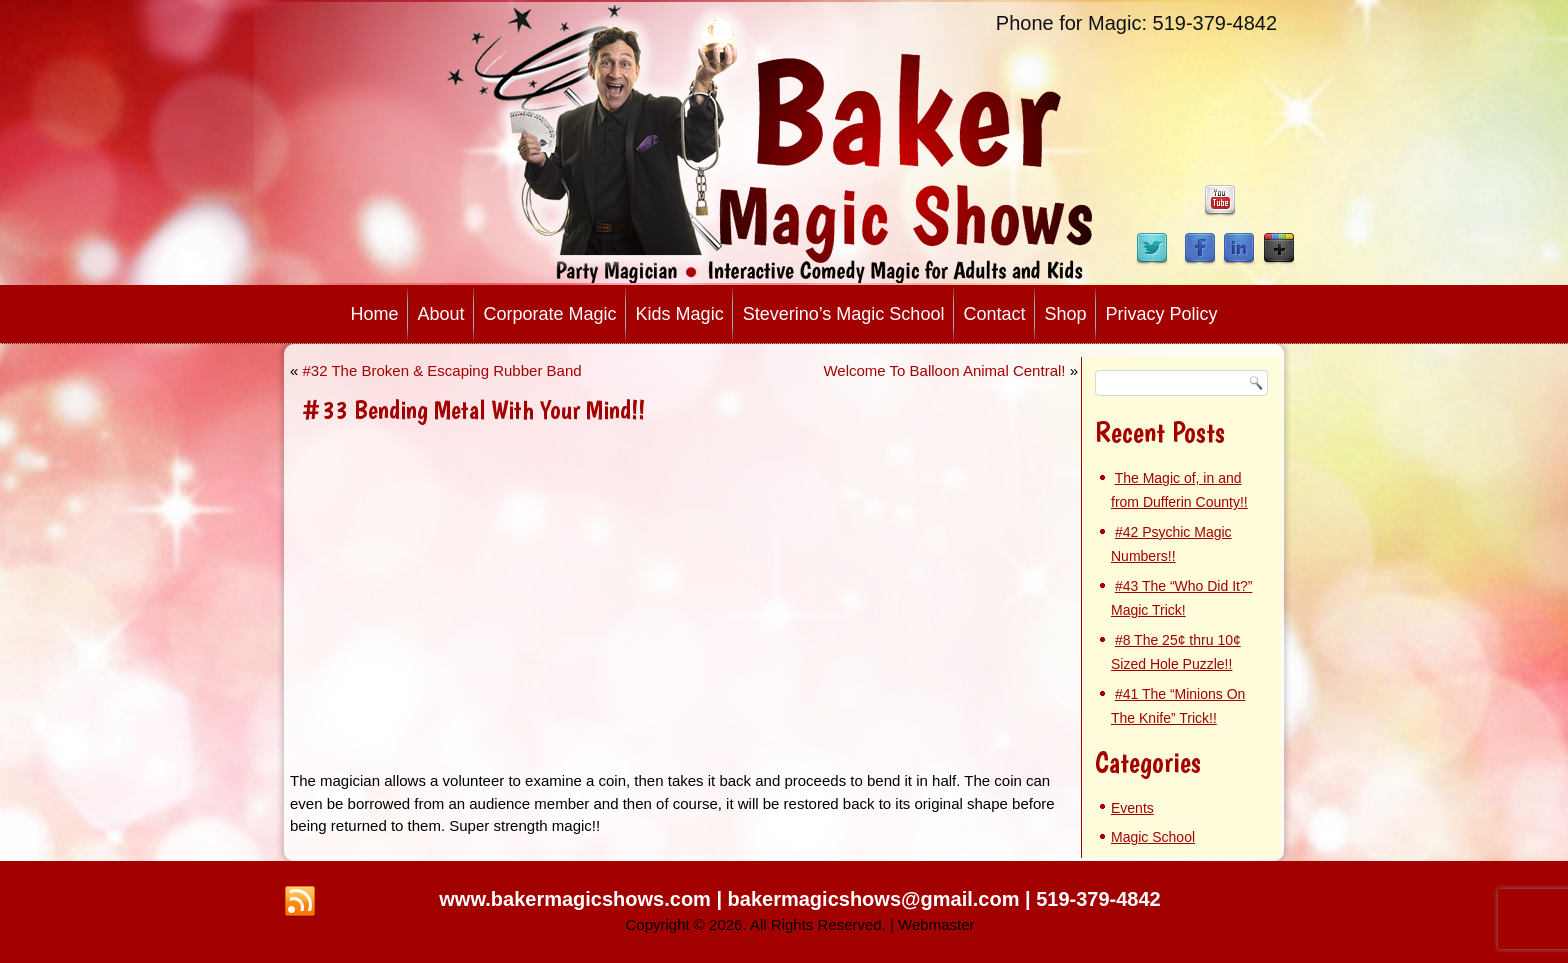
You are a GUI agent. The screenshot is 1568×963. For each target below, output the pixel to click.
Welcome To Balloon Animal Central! (944, 370)
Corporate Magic (550, 314)
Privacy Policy (1162, 314)
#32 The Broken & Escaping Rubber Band (442, 370)
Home (374, 314)
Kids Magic (680, 314)
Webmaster (936, 924)
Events (1132, 808)
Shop (1065, 314)
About (440, 314)
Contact (994, 314)
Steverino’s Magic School (844, 314)
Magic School (1153, 837)
